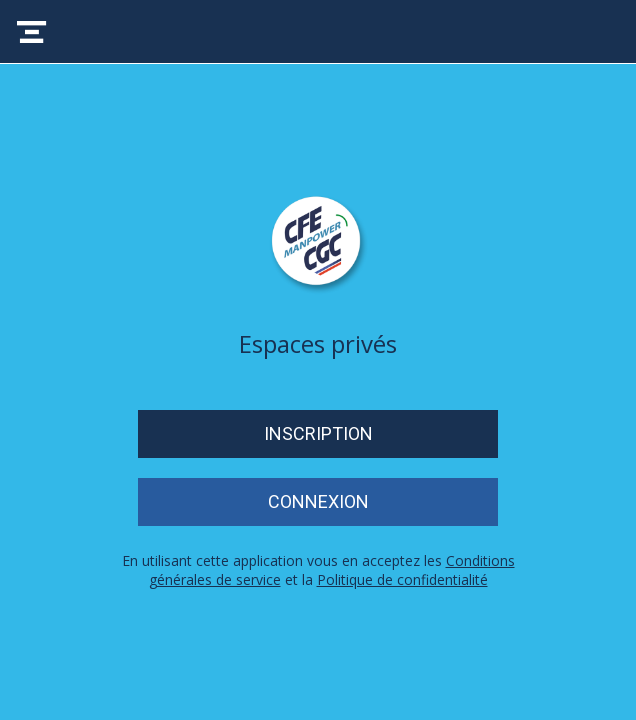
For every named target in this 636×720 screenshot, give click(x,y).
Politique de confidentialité (402, 579)
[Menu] (32, 32)
